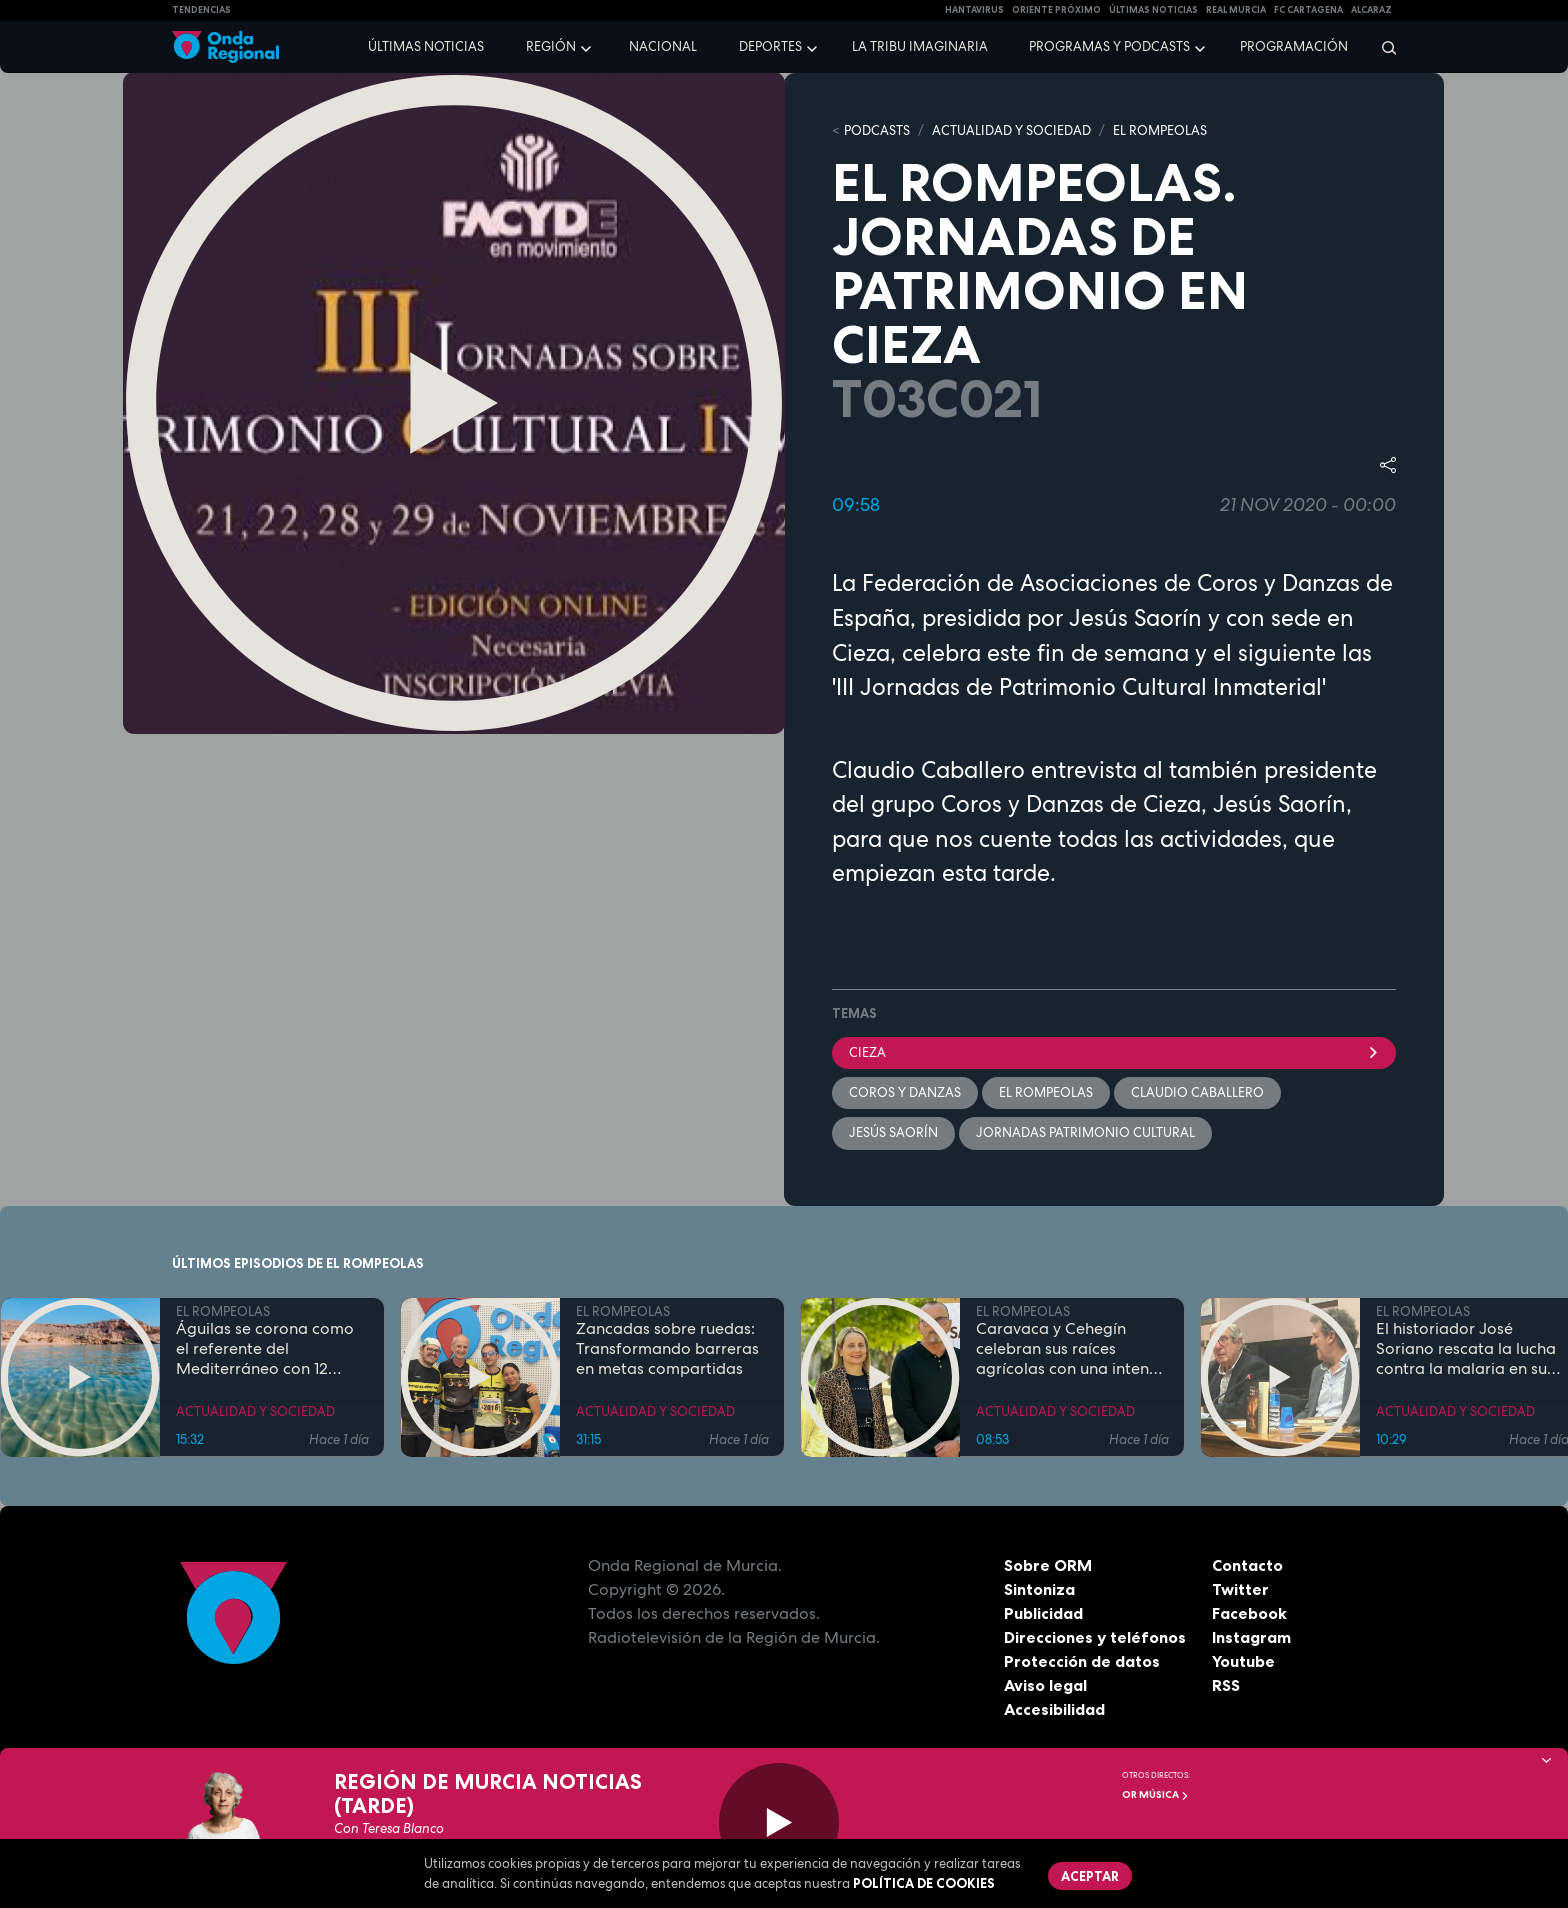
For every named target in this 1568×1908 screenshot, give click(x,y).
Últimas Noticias (1153, 10)
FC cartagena (1308, 10)
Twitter (1240, 1589)
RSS (1226, 1685)
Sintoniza (1039, 1589)
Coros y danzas (905, 1092)
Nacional (663, 46)
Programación (1294, 46)
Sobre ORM (1048, 1565)
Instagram (1251, 1637)
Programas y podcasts (1109, 46)
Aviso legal (1045, 1685)
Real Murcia (1236, 10)
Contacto (1247, 1565)
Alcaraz (1371, 10)
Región (551, 46)
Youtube (1243, 1661)
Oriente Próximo (1056, 10)
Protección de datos (1082, 1661)
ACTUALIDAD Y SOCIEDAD (1011, 130)
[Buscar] (1382, 47)
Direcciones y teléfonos (1095, 1637)
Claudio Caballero (1197, 1092)
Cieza (1114, 1052)
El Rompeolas (1046, 1092)
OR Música (1155, 1794)
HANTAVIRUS (974, 10)
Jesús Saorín (893, 1132)
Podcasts (877, 130)
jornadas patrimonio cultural (1085, 1132)
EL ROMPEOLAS (1160, 130)
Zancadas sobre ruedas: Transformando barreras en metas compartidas (667, 1350)
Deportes (770, 46)
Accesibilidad (1054, 1709)
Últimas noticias (426, 46)
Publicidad (1043, 1613)
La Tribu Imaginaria (920, 46)
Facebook (1249, 1613)
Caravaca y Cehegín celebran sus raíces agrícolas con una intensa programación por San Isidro (1071, 1350)
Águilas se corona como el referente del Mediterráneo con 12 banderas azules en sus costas (265, 1350)
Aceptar (1090, 1876)
